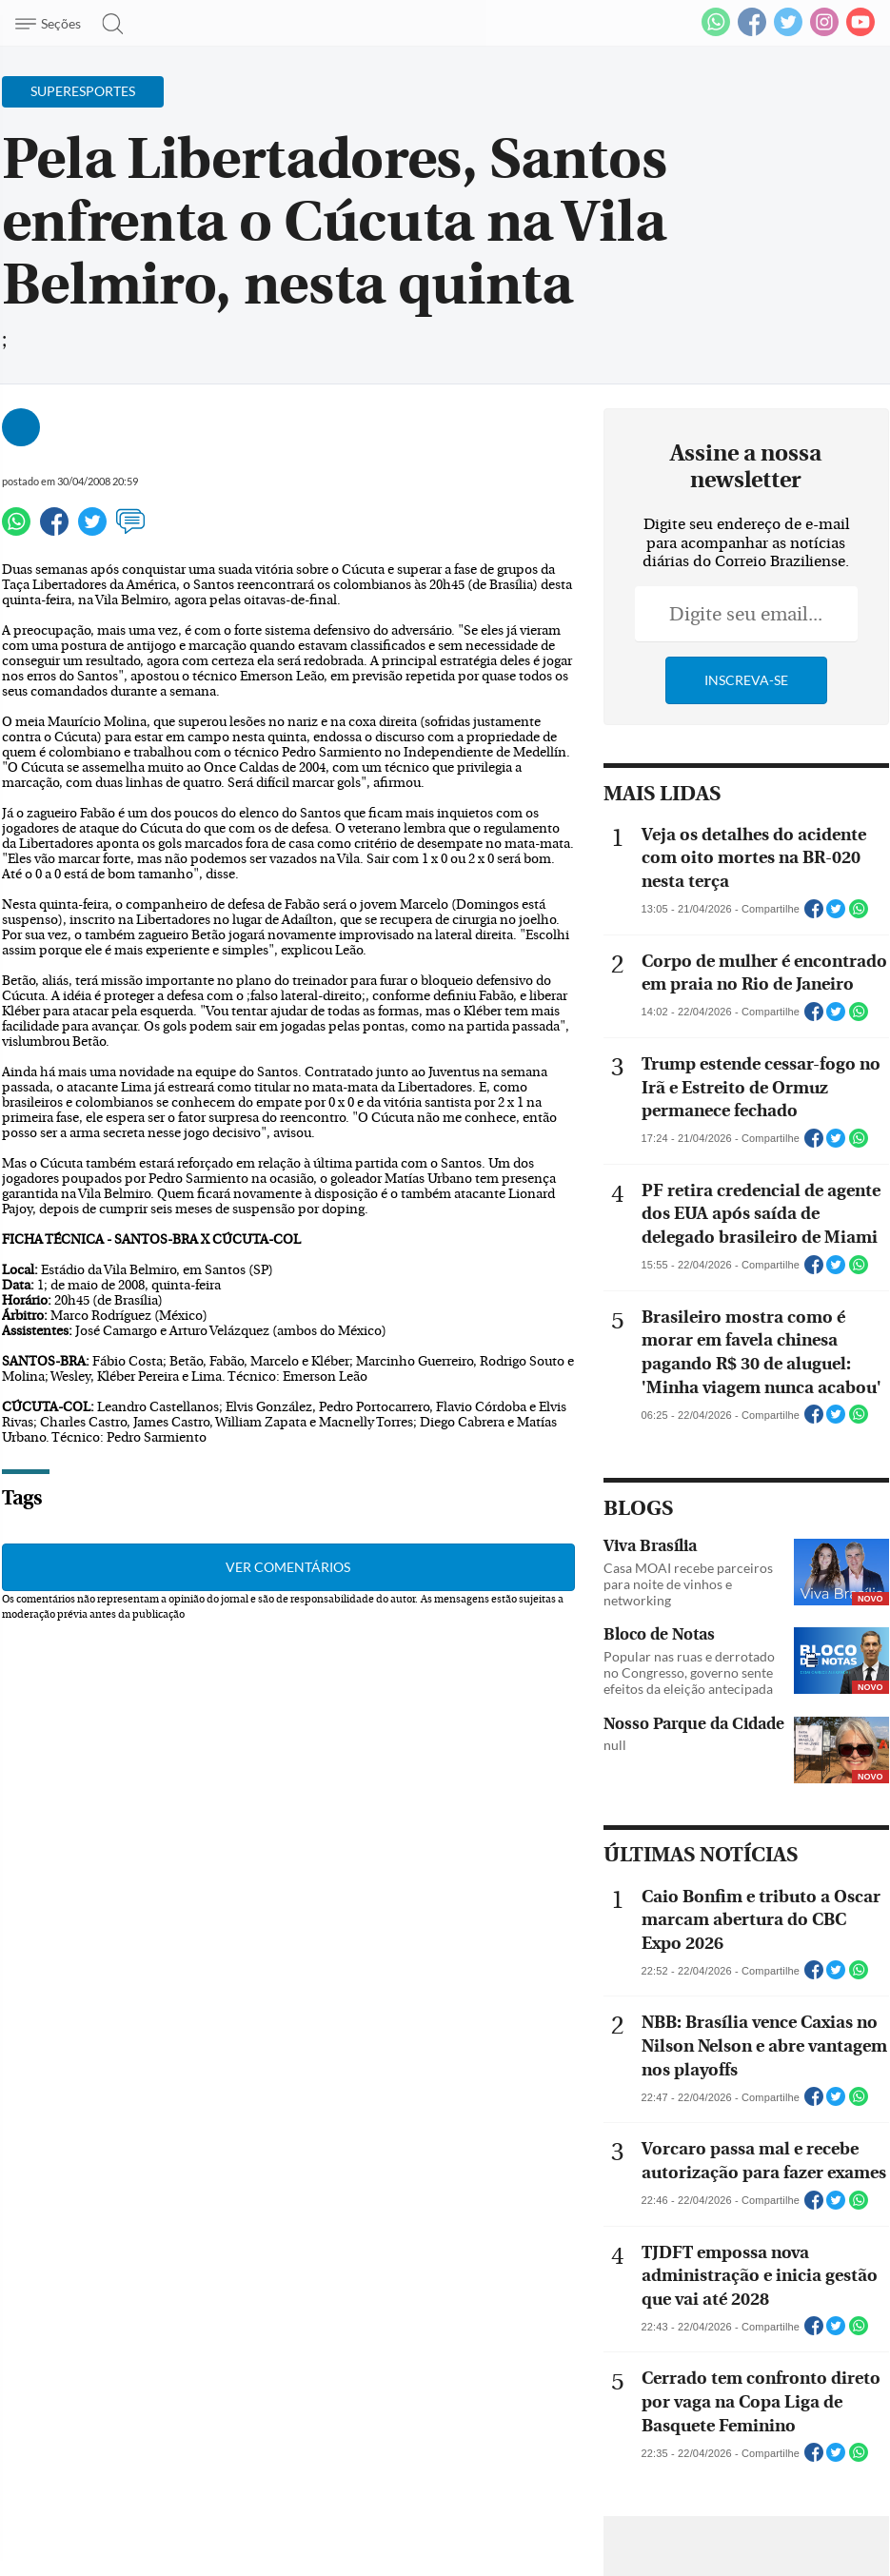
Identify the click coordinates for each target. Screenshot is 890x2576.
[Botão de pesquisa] (107, 24)
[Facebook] (752, 32)
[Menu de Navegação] (51, 24)
